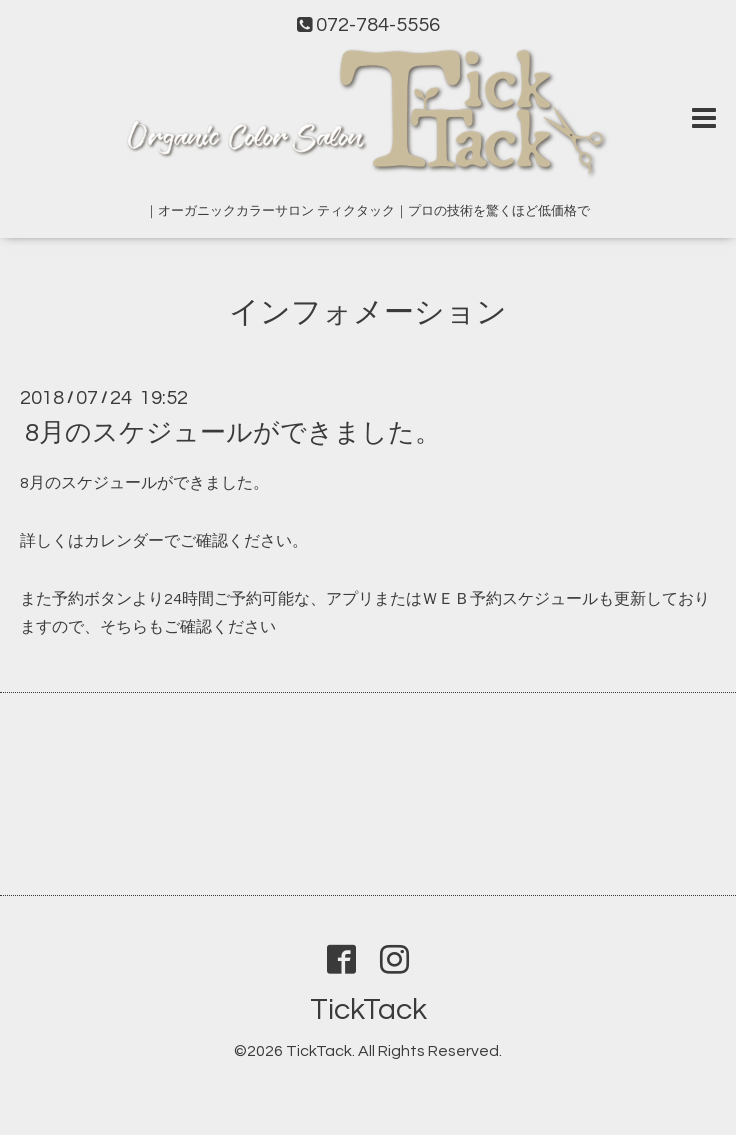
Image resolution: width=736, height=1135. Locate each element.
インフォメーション (368, 312)
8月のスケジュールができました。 (233, 433)
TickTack (368, 1009)
